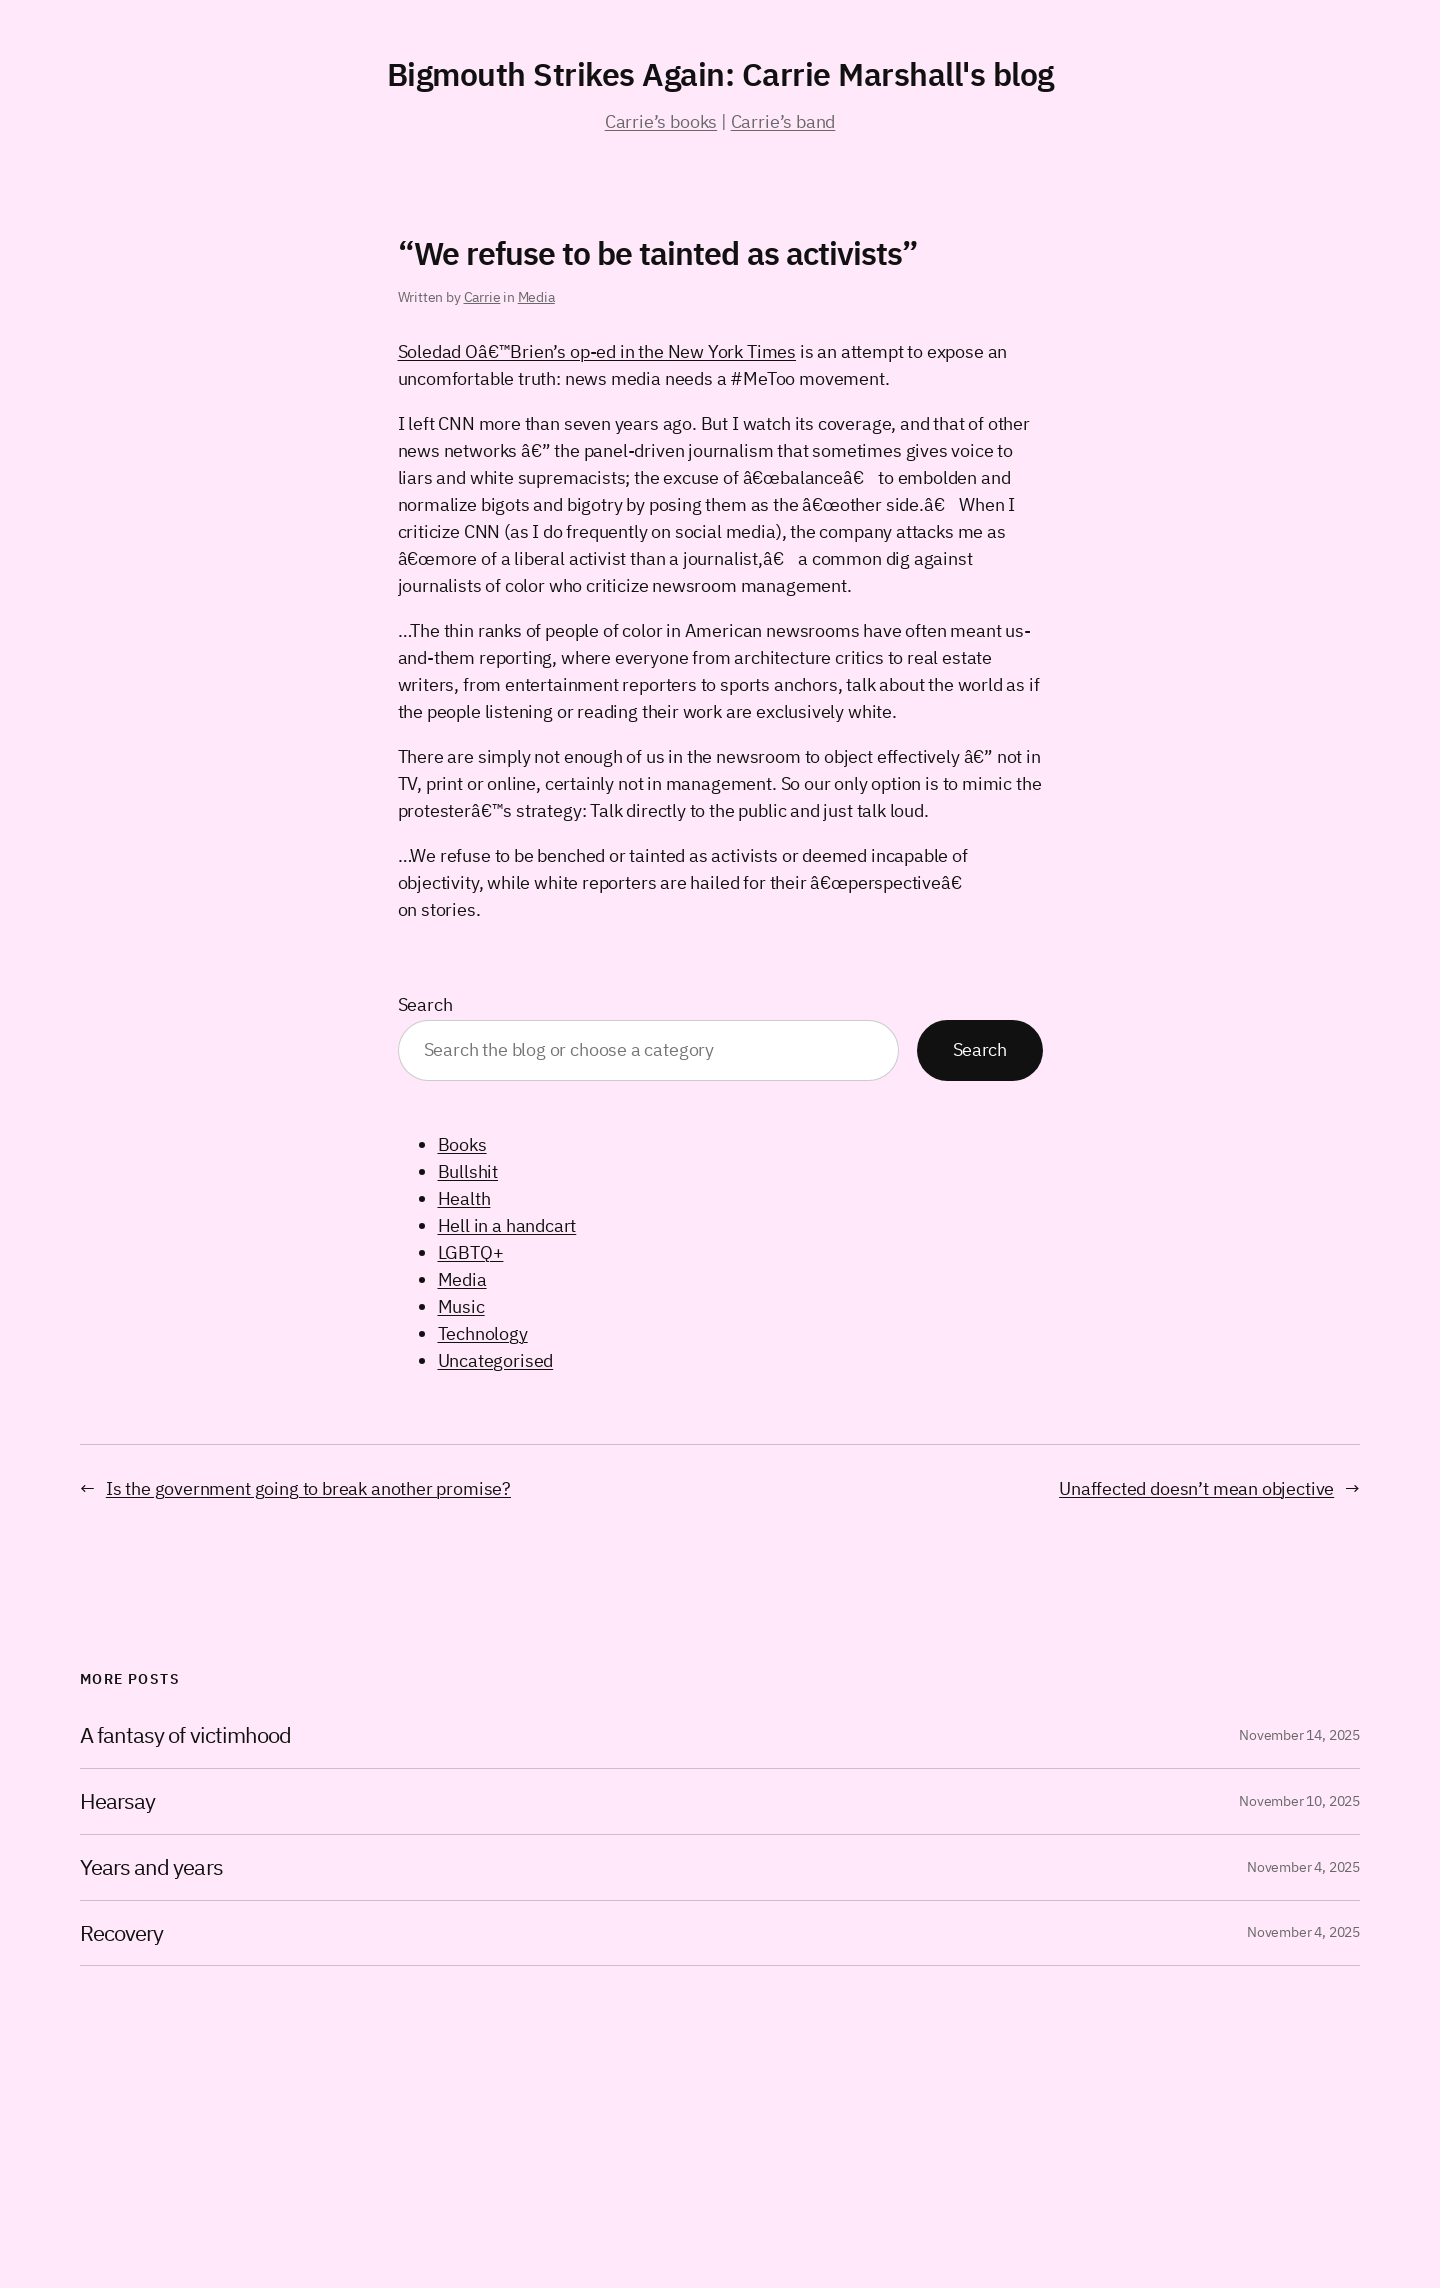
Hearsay (117, 1801)
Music (461, 1306)
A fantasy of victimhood (185, 1735)
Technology (483, 1333)
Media (536, 297)
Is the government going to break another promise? (308, 1488)
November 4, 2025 (1303, 1867)
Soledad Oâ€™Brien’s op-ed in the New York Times (597, 351)
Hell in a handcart (507, 1225)
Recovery (121, 1933)
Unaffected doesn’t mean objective (1196, 1488)
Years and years (151, 1867)
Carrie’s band (783, 121)
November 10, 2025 (1299, 1801)
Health (464, 1198)
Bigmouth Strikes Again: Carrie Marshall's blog (720, 74)
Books (462, 1144)
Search (425, 1004)
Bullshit (468, 1171)
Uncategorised (496, 1360)
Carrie (482, 297)
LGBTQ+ (471, 1252)
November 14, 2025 (1299, 1735)
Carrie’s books (661, 121)
